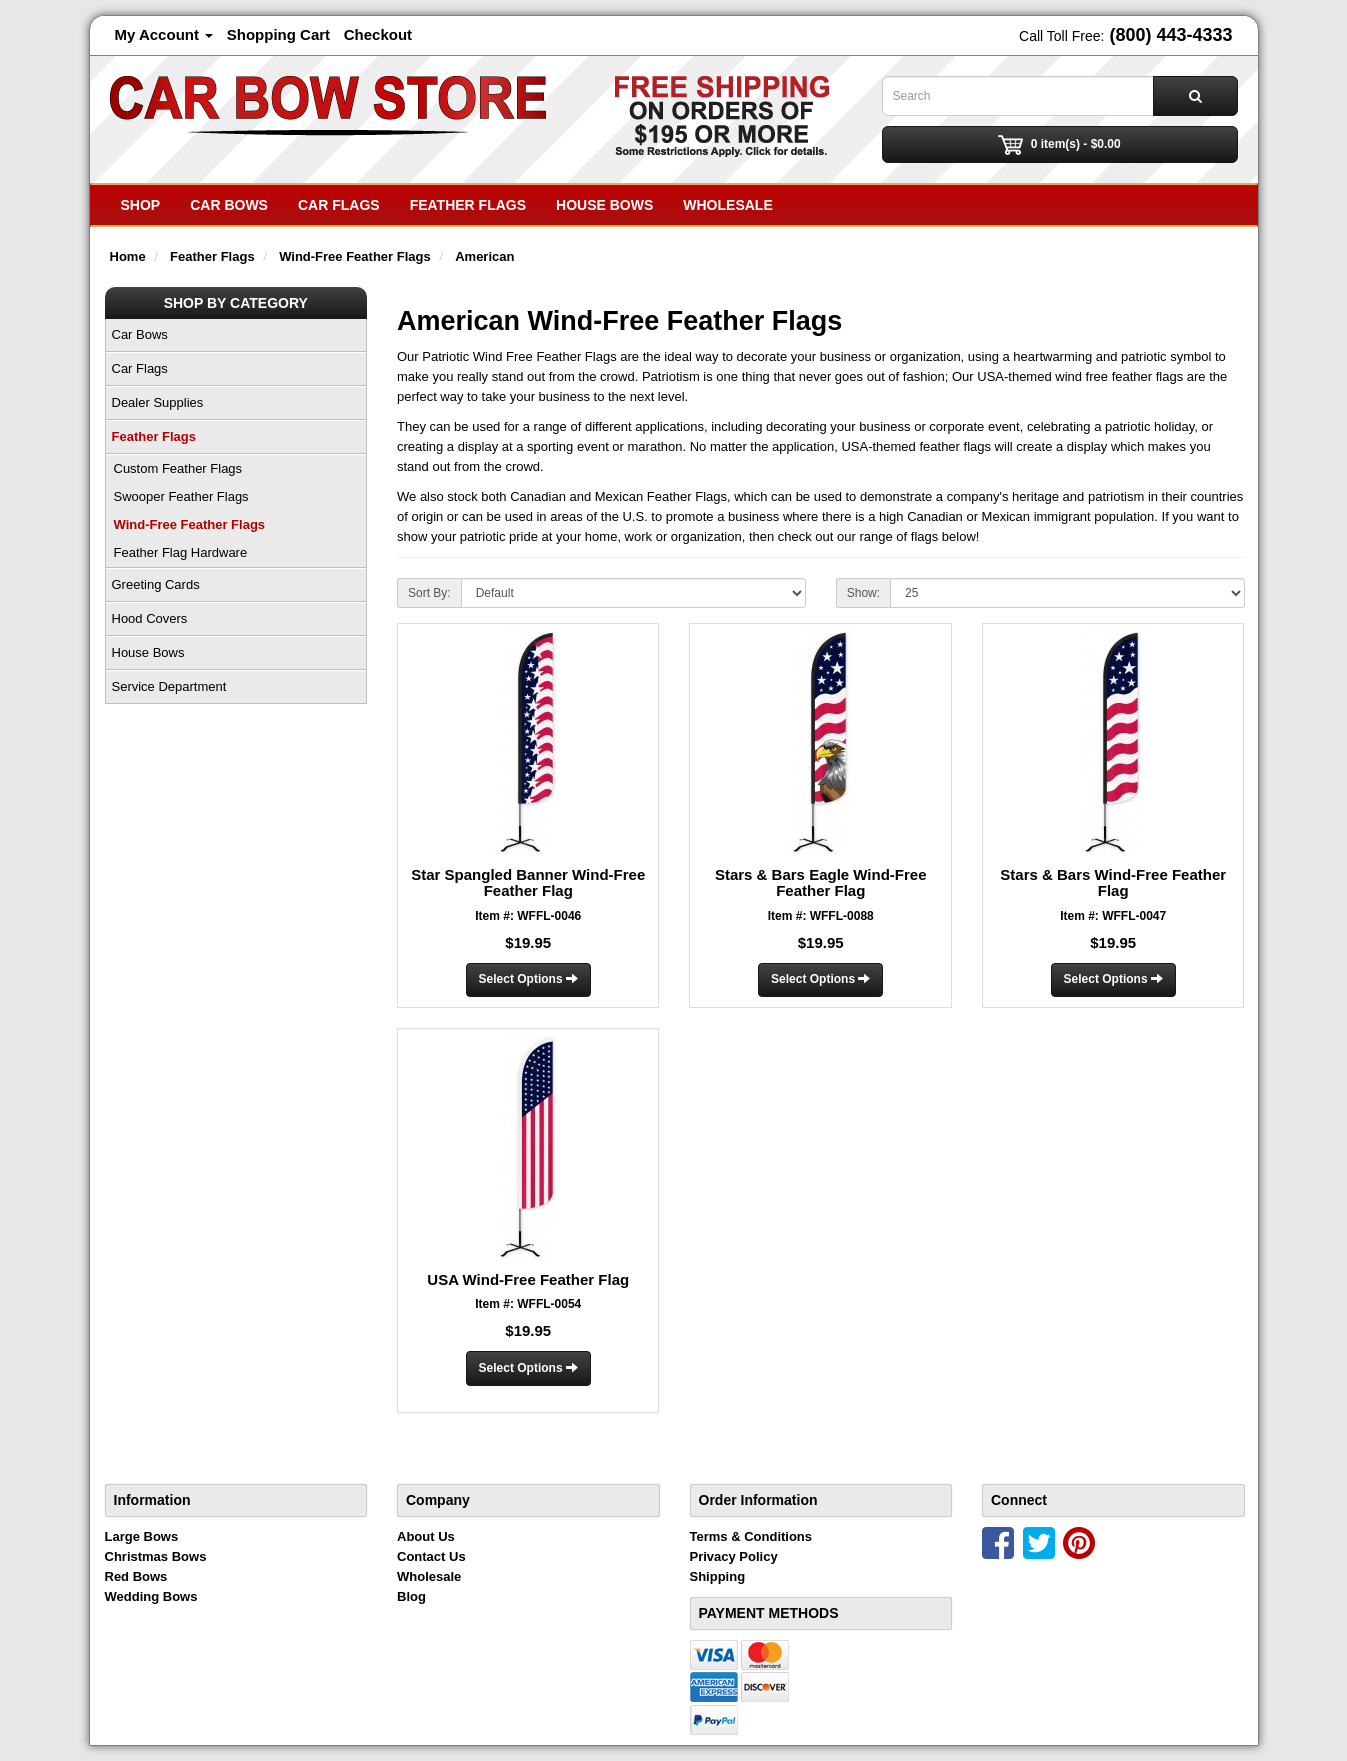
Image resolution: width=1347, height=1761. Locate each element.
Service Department (169, 686)
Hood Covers (150, 618)
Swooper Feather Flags (181, 496)
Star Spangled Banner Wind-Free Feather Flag (528, 883)
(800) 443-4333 (1170, 35)
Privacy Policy (734, 1556)
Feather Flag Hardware (181, 552)
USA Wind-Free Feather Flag (528, 1279)
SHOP (141, 205)
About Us (426, 1536)
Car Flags (339, 205)
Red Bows (136, 1576)
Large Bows (142, 1536)
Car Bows (229, 205)
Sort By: (429, 593)
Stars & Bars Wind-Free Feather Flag (1113, 883)
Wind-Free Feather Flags (190, 524)
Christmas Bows (156, 1556)
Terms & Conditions (751, 1536)
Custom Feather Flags (178, 468)
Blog (411, 1596)
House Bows (604, 205)
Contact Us (431, 1556)
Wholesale (727, 205)
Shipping (718, 1576)
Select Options (528, 979)
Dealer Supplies (158, 402)
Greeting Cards (156, 584)
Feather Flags (468, 205)
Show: (863, 593)
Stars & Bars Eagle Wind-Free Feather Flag (821, 883)
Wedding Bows (151, 1596)
